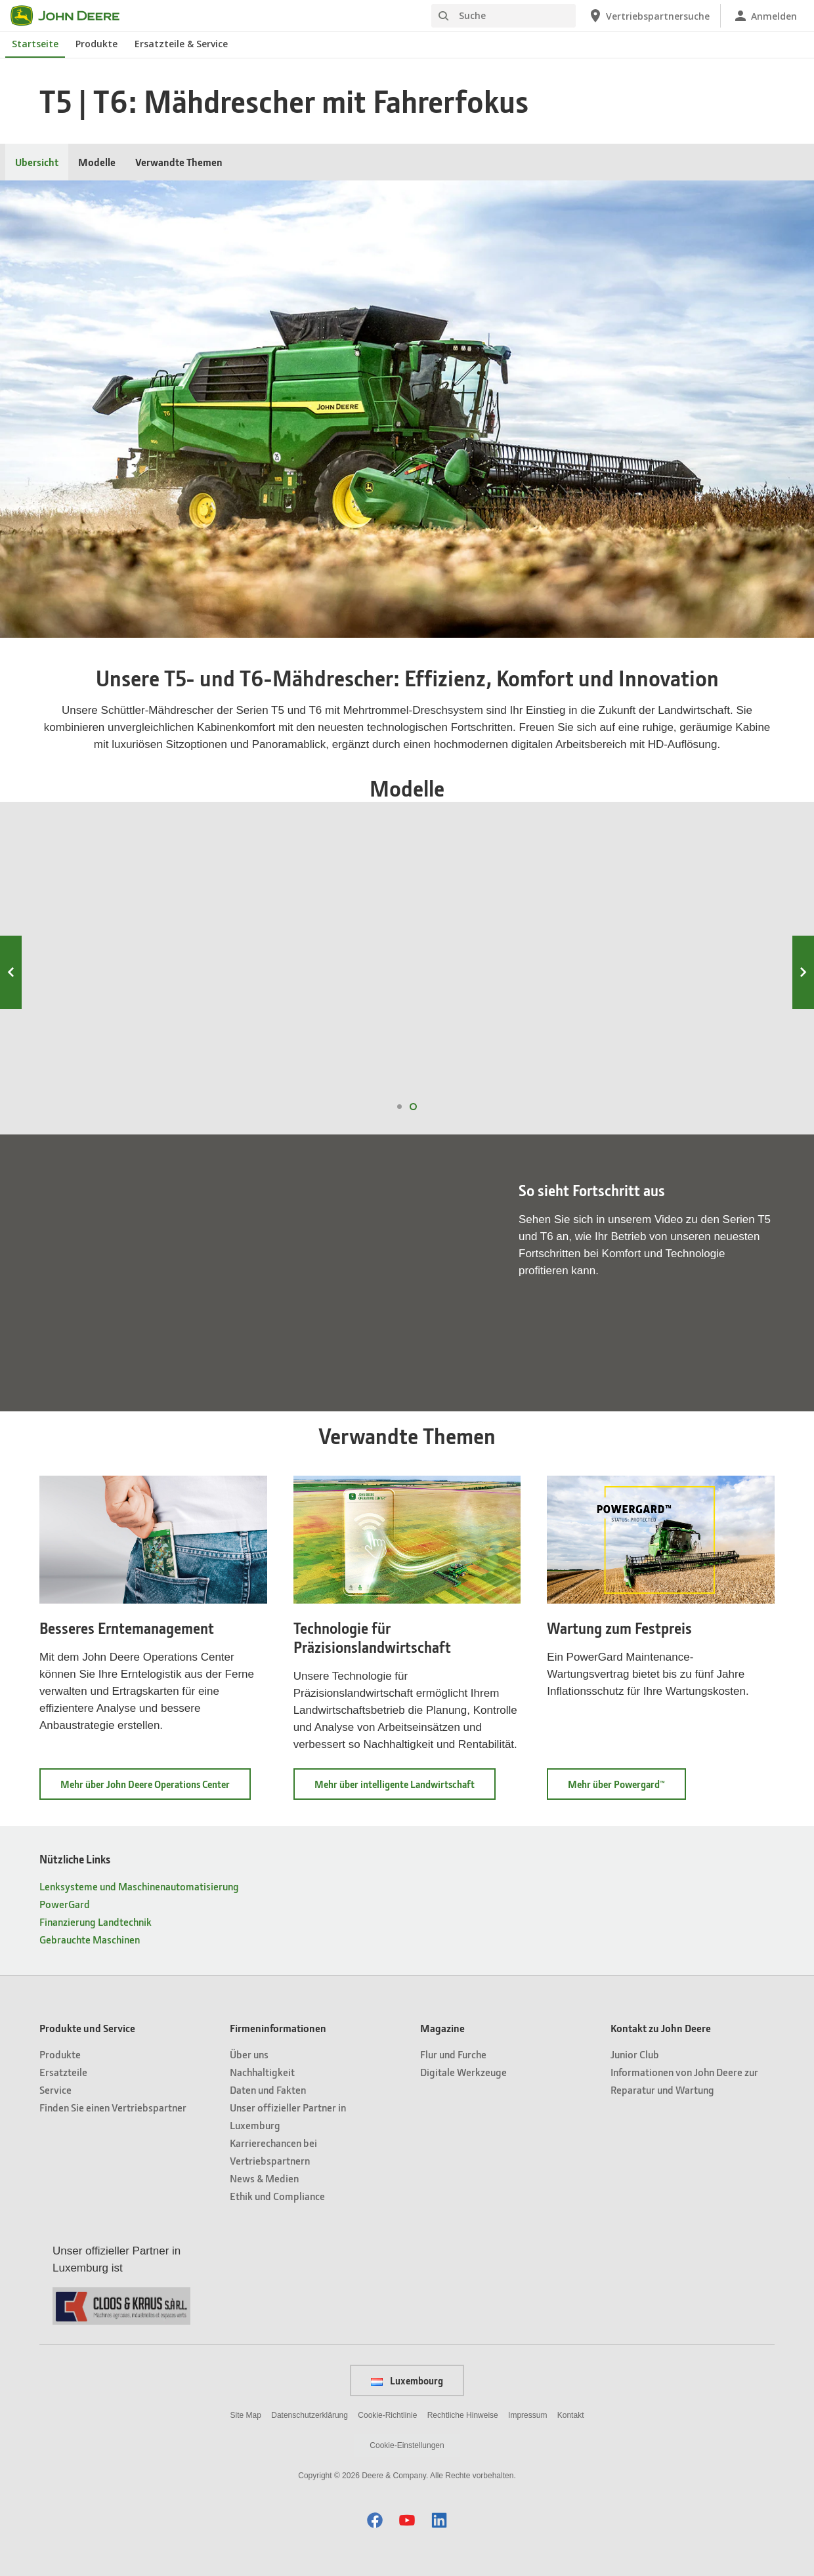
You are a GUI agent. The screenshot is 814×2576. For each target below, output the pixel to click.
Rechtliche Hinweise (462, 2415)
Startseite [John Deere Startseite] (35, 43)
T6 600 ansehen (499, 1064)
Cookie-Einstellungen (407, 2445)
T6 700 (311, 945)
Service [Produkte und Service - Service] (55, 2089)
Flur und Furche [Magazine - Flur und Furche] (453, 2054)
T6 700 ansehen (308, 1064)
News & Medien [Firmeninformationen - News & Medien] (264, 2178)
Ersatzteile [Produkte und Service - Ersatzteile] (63, 2072)
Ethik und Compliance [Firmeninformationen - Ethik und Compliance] (277, 2196)
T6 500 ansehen (689, 1064)
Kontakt (570, 2415)
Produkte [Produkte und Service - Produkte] (60, 2054)
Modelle (97, 162)
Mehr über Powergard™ (627, 1788)
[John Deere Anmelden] (764, 16)
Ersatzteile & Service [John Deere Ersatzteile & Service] (181, 43)
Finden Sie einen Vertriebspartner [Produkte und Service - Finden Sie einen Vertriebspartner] (112, 2107)
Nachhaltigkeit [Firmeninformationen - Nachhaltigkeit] (262, 2072)
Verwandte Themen (179, 162)
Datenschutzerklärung (309, 2415)
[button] (375, 2520)
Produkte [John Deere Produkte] (96, 43)
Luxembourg (407, 2380)
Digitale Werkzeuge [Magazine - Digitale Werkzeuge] (463, 2072)
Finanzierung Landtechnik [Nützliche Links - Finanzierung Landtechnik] (95, 1921)
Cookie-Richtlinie (387, 2415)
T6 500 (692, 945)
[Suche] (503, 16)
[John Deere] (73, 15)
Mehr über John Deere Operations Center (155, 1788)
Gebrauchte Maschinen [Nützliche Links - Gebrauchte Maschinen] (89, 1939)
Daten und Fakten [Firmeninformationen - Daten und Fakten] (268, 2089)
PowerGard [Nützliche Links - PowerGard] (64, 1904)
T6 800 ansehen (118, 1064)
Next (803, 972)
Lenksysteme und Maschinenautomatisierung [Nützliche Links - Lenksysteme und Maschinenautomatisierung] (139, 1886)
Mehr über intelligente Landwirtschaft (405, 1788)
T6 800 (121, 945)
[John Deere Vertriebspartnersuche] (648, 16)
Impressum (527, 2415)
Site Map (245, 2415)
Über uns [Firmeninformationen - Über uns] (249, 2054)
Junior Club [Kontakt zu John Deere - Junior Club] (634, 2054)
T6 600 (502, 945)
